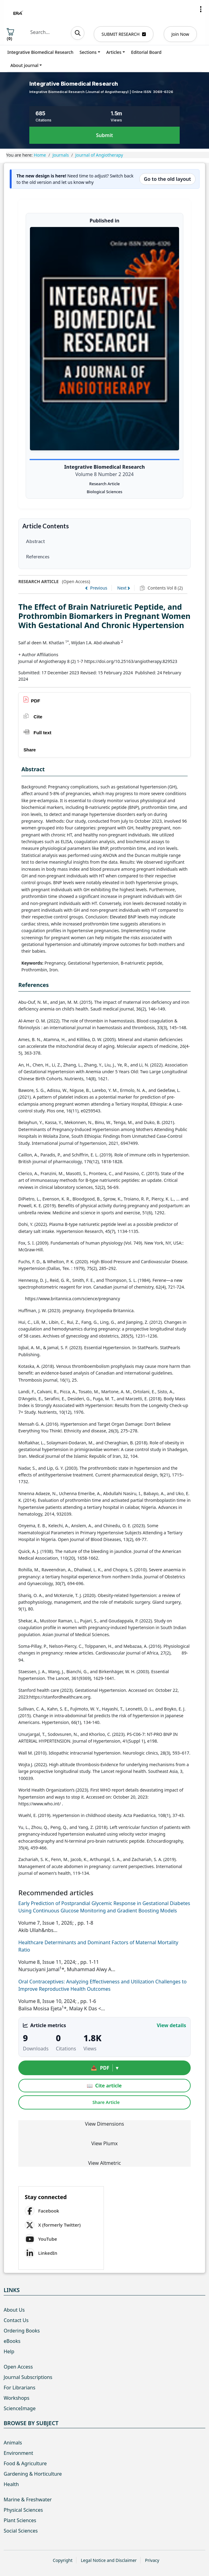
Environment (18, 2453)
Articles (114, 52)
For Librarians (19, 2387)
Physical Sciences (23, 2510)
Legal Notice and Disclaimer (109, 2560)
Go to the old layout (167, 179)
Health (11, 2484)
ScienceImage (19, 2408)
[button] (200, 9)
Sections (88, 52)
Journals (61, 155)
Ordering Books (22, 2330)
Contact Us (16, 2320)
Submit (104, 135)
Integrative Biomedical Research (40, 52)
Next (122, 588)
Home (40, 155)
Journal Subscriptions (28, 2377)
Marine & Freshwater (28, 2499)
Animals (13, 2442)
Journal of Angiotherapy (99, 155)
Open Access (18, 2366)
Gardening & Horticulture (33, 2473)
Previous (98, 588)
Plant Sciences (20, 2520)
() (10, 34)
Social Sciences (21, 2530)
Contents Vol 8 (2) (164, 588)
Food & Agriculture (25, 2463)
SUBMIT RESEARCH (123, 34)
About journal (24, 65)
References (38, 556)
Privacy (152, 2560)
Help (9, 2351)
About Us (14, 2309)
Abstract (35, 541)
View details (171, 2025)
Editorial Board (146, 52)
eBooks (12, 2341)
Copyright (63, 2560)
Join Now (180, 34)
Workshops (16, 2398)
